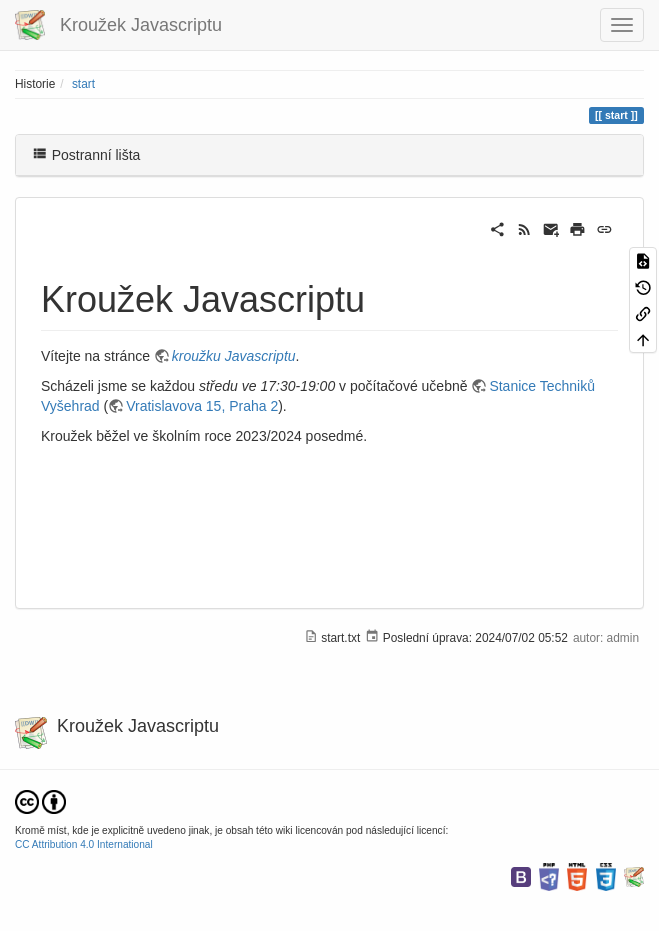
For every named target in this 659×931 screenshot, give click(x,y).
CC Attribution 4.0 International (84, 844)
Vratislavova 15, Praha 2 (202, 406)
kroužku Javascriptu (234, 356)
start (83, 84)
